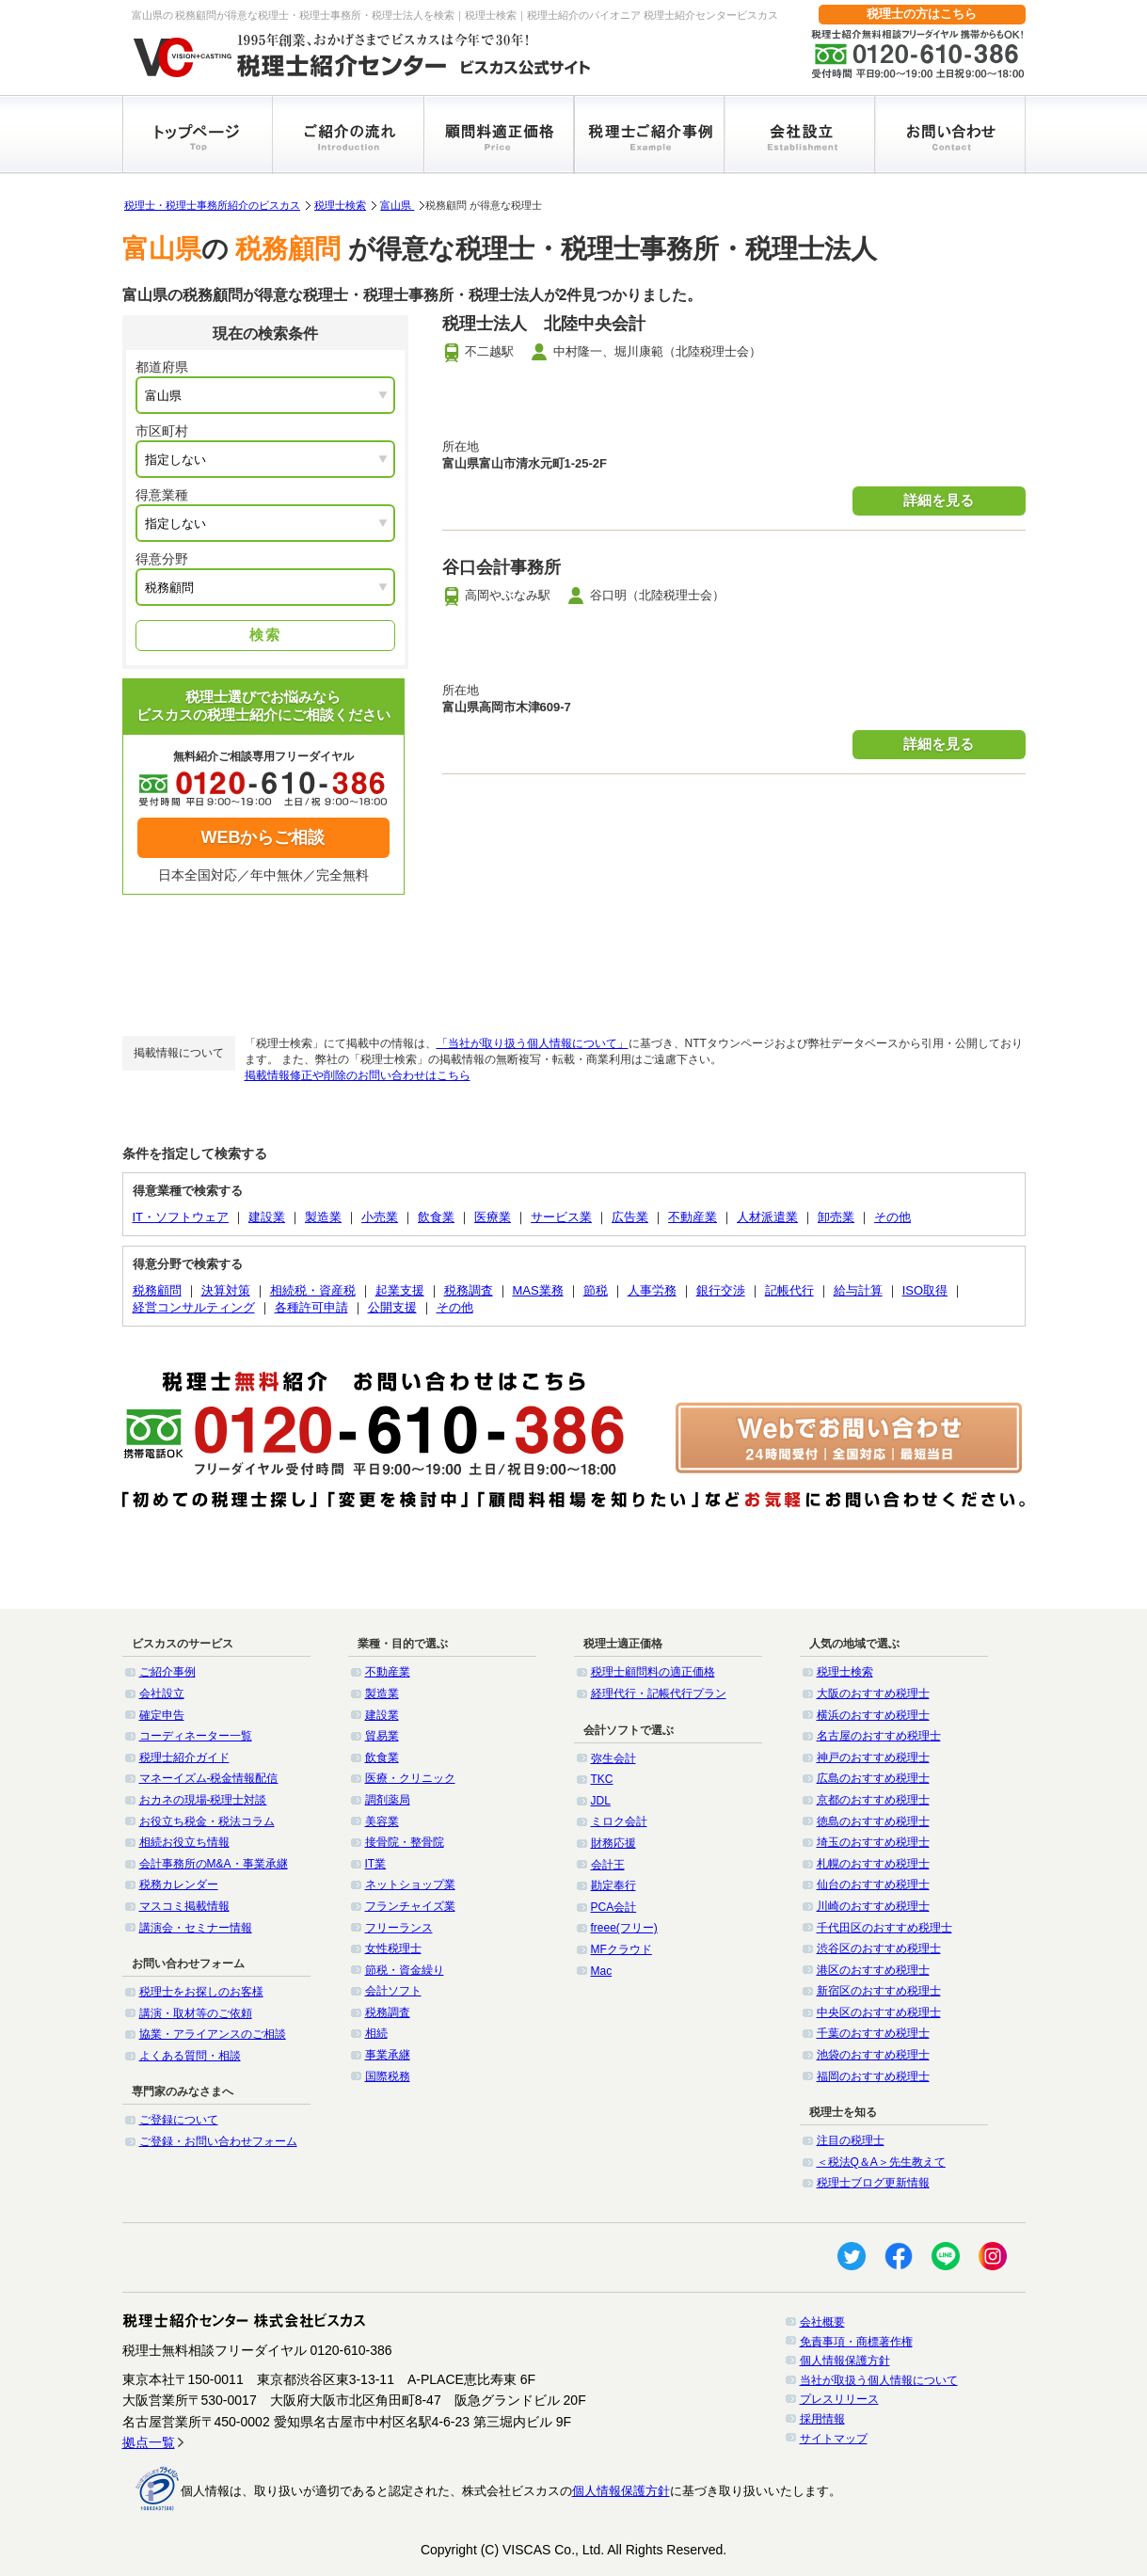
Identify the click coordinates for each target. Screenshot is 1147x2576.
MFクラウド (621, 1949)
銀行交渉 (720, 1290)
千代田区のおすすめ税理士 (884, 1927)
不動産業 (692, 1217)
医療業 (492, 1217)
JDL (601, 1800)
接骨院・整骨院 (404, 1842)
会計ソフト (393, 1990)
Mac (602, 1971)
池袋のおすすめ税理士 (873, 2054)
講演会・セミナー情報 (195, 1927)
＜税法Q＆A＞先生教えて (881, 2162)
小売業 (379, 1217)
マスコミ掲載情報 (184, 1906)
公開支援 (392, 1307)
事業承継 (387, 2054)
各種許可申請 (311, 1307)
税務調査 (468, 1290)
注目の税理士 (850, 2140)
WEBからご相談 (263, 837)
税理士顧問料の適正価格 (653, 1671)
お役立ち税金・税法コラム (207, 1821)
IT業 (376, 1863)
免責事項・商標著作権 (856, 2341)
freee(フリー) (624, 1927)
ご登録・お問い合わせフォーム (218, 2141)
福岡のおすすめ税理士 (873, 2076)
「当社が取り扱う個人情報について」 (533, 1043)
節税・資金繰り (404, 1970)
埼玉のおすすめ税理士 (873, 1842)
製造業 (323, 1217)
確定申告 (161, 1715)
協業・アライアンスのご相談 (212, 2034)
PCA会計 (614, 1907)
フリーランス (399, 1927)
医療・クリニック (410, 1778)
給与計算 (858, 1290)
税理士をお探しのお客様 (201, 1991)
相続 (376, 2033)
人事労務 (652, 1290)
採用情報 (822, 2418)
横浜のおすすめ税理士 (873, 1715)
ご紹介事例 (167, 1671)
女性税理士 (393, 1948)
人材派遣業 (767, 1217)
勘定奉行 (613, 1885)
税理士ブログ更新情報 (873, 2182)
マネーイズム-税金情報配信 (209, 1778)
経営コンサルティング (194, 1307)
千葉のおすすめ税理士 (873, 2033)
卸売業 (836, 1217)
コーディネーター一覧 (195, 1735)
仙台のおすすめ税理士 (873, 1884)
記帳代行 (789, 1290)
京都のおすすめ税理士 (873, 1799)
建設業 (266, 1217)
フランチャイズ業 (410, 1906)
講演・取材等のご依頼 (195, 2013)
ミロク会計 (619, 1821)
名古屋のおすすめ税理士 (879, 1735)
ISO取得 (925, 1290)
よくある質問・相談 (190, 2055)
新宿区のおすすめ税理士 (879, 1990)
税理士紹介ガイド (184, 1757)
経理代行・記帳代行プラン (658, 1693)
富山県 (397, 205)
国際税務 (387, 2076)
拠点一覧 (148, 2442)
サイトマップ (834, 2438)
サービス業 (561, 1217)
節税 (595, 1290)
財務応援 (613, 1843)
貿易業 (382, 1735)
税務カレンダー (178, 1884)
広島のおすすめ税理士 (873, 1778)
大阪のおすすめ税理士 (873, 1693)
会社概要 (822, 2322)
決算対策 (225, 1290)
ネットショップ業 (410, 1884)
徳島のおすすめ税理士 (873, 1821)
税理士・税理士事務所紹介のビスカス (212, 205)
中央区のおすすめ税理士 (879, 2012)
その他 (892, 1217)
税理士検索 (340, 205)
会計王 (608, 1864)
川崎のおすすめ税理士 (873, 1906)
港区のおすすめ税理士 (873, 1970)
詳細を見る (938, 500)
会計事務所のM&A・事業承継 (213, 1863)
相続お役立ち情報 (184, 1842)
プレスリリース (839, 2399)
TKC (602, 1779)
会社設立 (161, 1693)
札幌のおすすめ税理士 (873, 1863)
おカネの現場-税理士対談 (203, 1799)
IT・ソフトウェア (181, 1217)
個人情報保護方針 (845, 2360)
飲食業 (436, 1217)
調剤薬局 (387, 1799)
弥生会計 (613, 1758)
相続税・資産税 (313, 1290)
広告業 (630, 1217)
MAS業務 (538, 1290)
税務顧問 (157, 1290)
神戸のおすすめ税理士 (873, 1757)
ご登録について (178, 2119)
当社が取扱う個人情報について (879, 2380)
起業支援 (399, 1290)
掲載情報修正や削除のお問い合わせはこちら (357, 1075)
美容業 (382, 1821)
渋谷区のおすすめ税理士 (879, 1948)
